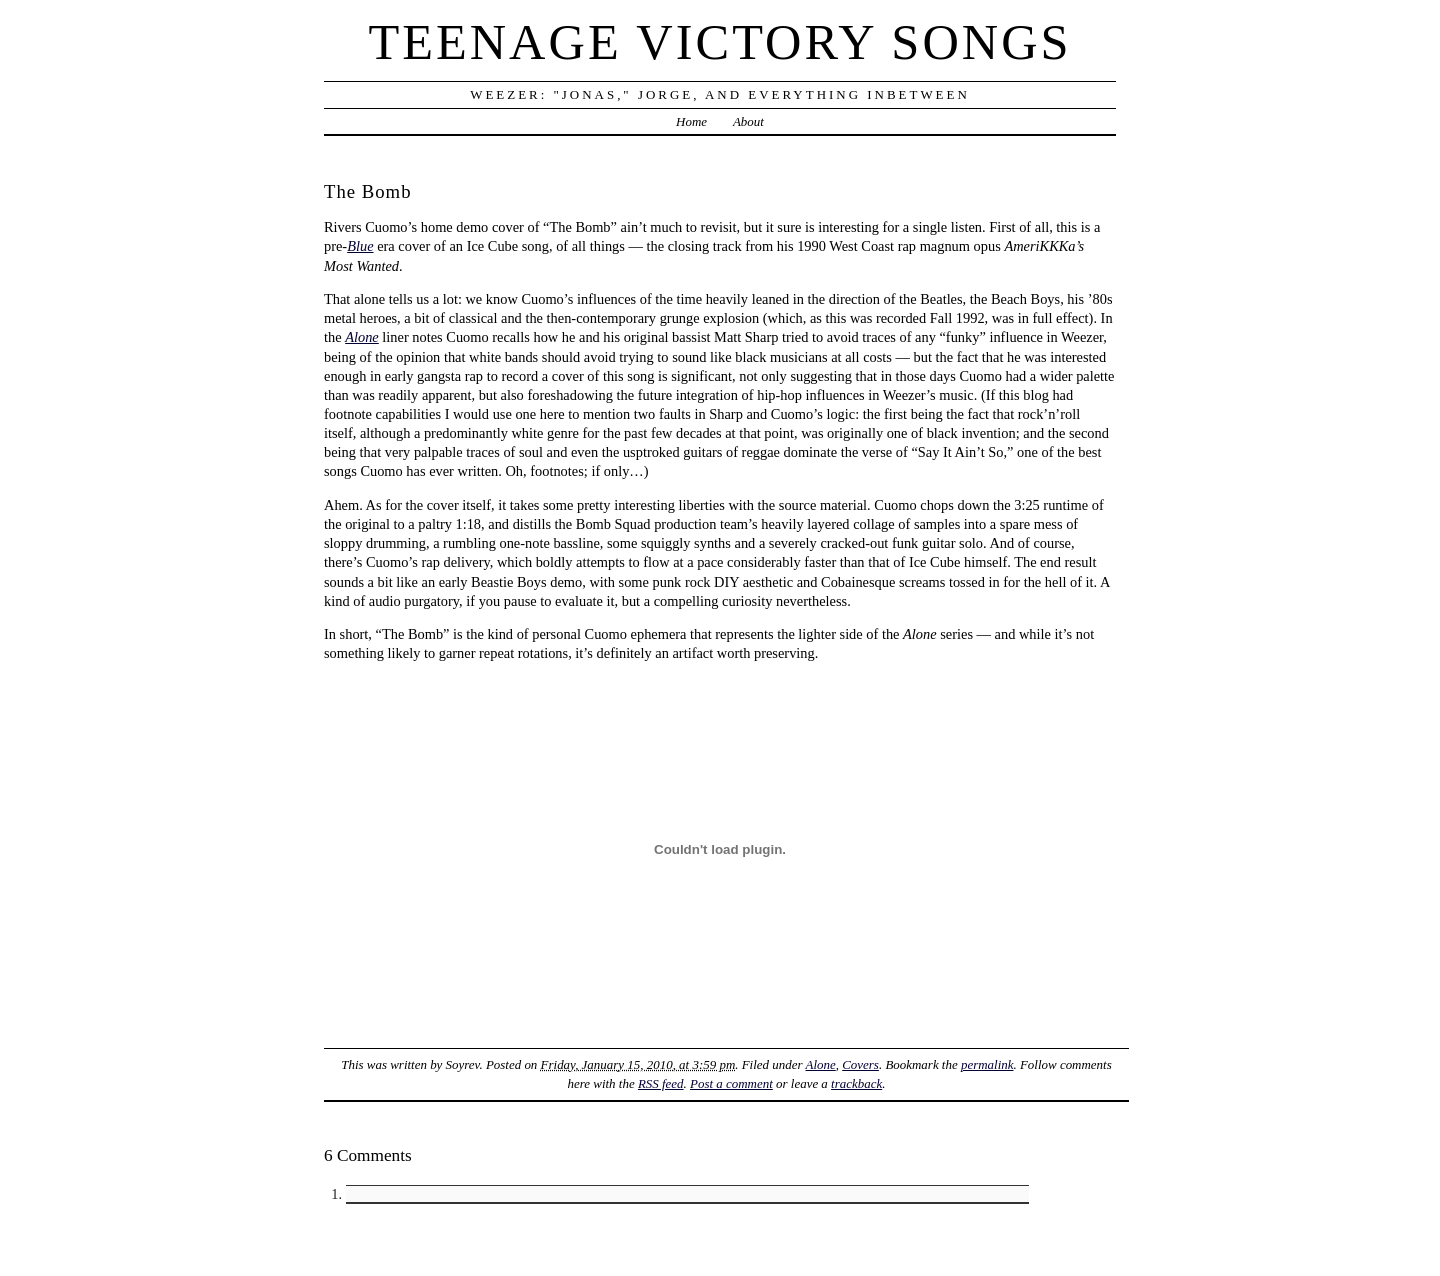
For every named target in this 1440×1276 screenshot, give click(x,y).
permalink (987, 1064)
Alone (362, 337)
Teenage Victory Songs (719, 42)
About (748, 121)
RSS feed (661, 1083)
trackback (856, 1083)
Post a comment (731, 1083)
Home (691, 121)
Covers (860, 1064)
